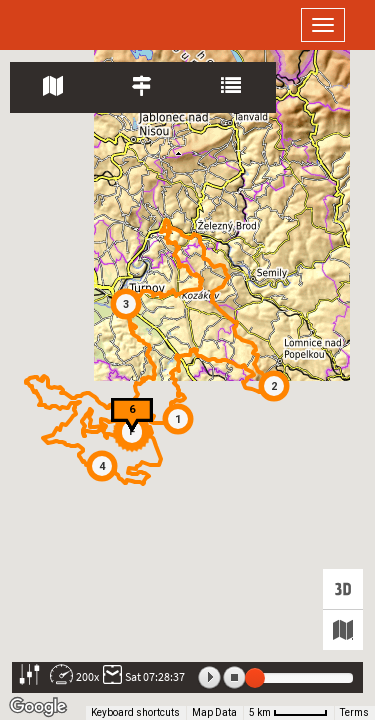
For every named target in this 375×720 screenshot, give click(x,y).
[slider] (255, 678)
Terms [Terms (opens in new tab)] (354, 712)
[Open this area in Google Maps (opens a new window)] (38, 707)
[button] (178, 419)
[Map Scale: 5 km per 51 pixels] (288, 713)
